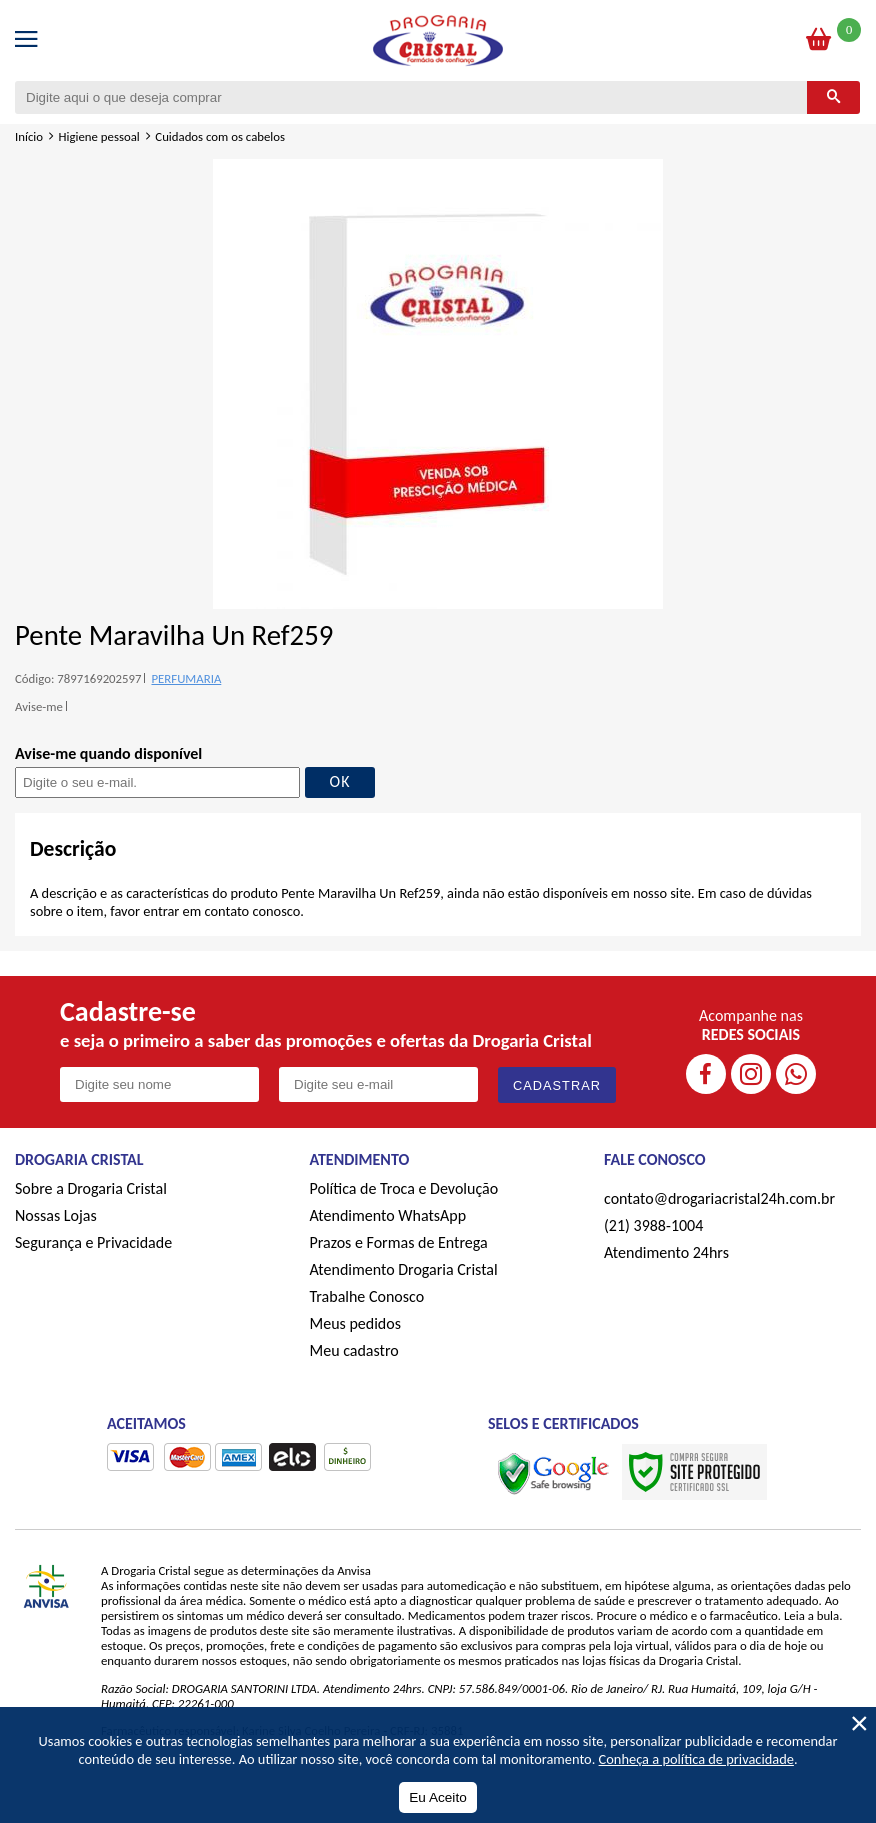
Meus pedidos (355, 1323)
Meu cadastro (354, 1350)
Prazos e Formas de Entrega (399, 1242)
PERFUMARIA (186, 678)
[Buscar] (833, 97)
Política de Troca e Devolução (404, 1188)
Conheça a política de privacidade (696, 1759)
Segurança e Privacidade (93, 1242)
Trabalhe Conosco (367, 1296)
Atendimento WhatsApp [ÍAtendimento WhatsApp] (388, 1215)
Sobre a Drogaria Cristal (91, 1188)
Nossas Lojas (56, 1215)
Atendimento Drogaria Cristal (404, 1269)
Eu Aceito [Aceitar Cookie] (437, 1797)
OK (340, 781)
